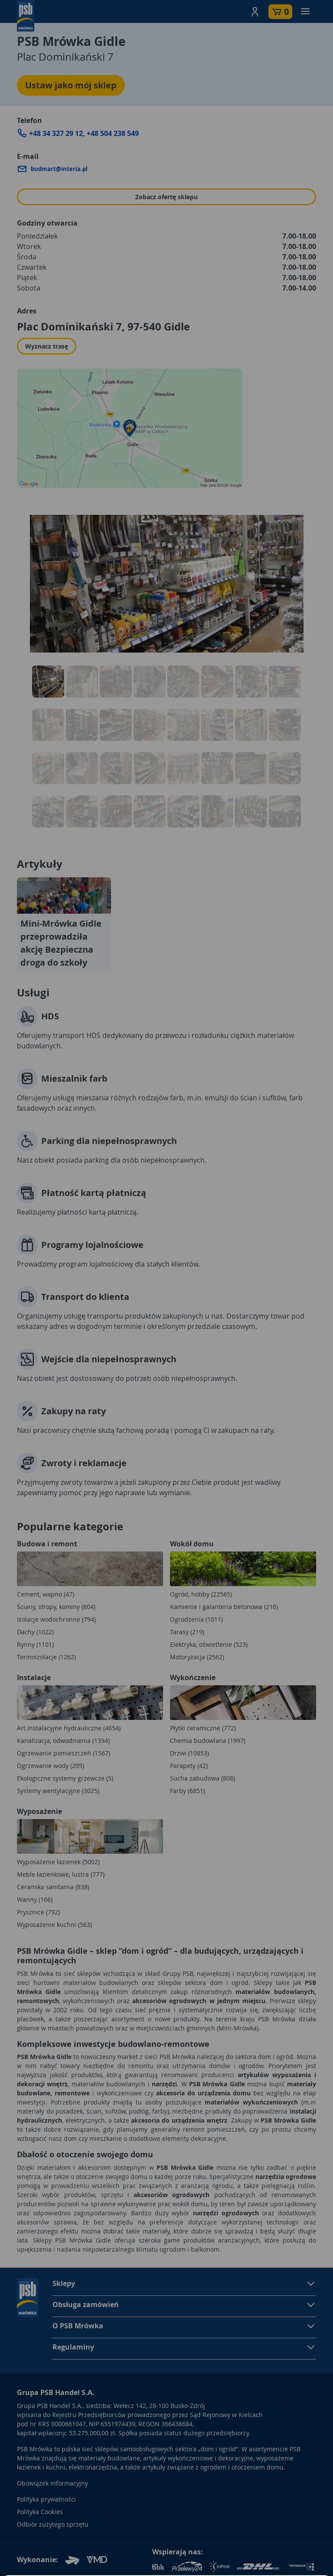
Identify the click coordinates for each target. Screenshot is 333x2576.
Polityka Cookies (40, 2512)
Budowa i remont (47, 1543)
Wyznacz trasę (46, 346)
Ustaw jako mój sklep (71, 85)
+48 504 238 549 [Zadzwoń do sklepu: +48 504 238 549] (112, 133)
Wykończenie (192, 1677)
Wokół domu (192, 1543)
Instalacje (34, 1677)
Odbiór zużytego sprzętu (52, 2524)
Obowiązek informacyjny (52, 2483)
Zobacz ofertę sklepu (166, 197)
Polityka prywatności (46, 2499)
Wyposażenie (39, 1811)
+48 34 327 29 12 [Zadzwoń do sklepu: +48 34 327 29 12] (56, 133)
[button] (255, 11)
